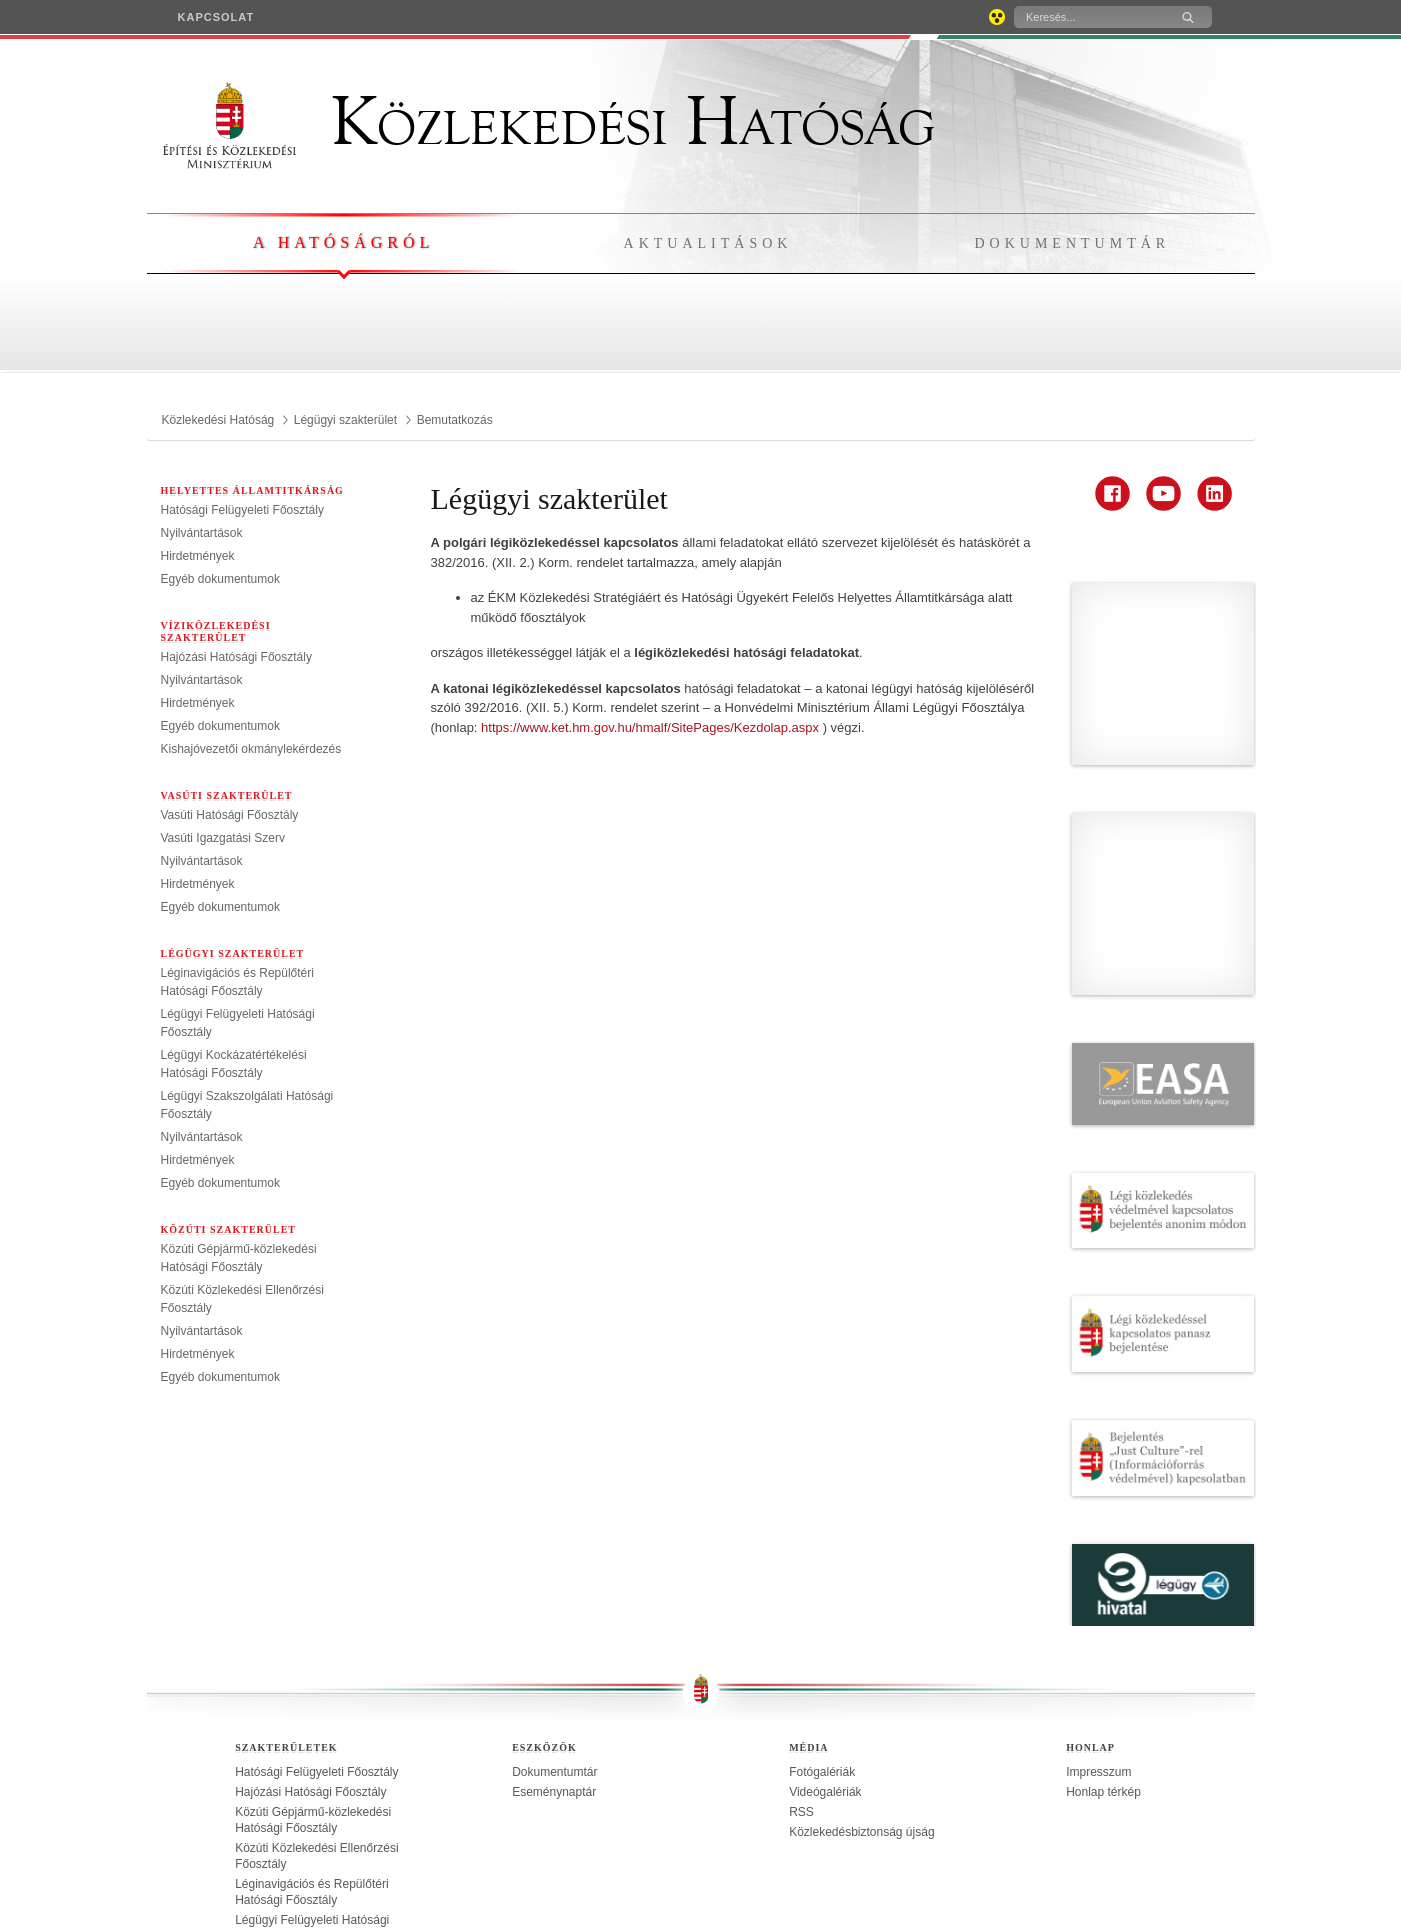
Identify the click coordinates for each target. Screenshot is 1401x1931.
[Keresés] (1089, 17)
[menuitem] (216, 17)
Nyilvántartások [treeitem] (202, 533)
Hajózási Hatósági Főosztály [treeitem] (236, 657)
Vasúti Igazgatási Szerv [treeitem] (223, 838)
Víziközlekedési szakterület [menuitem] (216, 631)
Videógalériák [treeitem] (825, 1591)
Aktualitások (708, 243)
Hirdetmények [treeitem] (198, 556)
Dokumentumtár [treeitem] (554, 1571)
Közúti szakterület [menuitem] (229, 1229)
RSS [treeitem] (801, 1611)
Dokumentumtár (1072, 243)
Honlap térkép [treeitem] (1103, 1591)
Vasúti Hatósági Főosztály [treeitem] (230, 815)
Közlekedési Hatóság (549, 122)
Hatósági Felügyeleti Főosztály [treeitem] (242, 510)
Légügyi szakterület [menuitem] (233, 953)
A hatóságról (343, 242)
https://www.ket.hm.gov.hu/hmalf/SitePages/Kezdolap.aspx (652, 727)
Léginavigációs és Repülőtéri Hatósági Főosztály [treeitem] (311, 1691)
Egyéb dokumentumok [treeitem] (220, 579)
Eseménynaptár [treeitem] (554, 1591)
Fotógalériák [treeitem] (822, 1571)
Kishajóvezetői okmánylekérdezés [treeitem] (251, 749)
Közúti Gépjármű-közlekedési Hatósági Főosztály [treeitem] (313, 1619)
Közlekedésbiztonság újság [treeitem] (861, 1631)
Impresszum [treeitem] (1098, 1571)
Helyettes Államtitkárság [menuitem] (252, 490)
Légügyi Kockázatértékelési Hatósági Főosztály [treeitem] (308, 1763)
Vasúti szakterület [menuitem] (227, 795)
